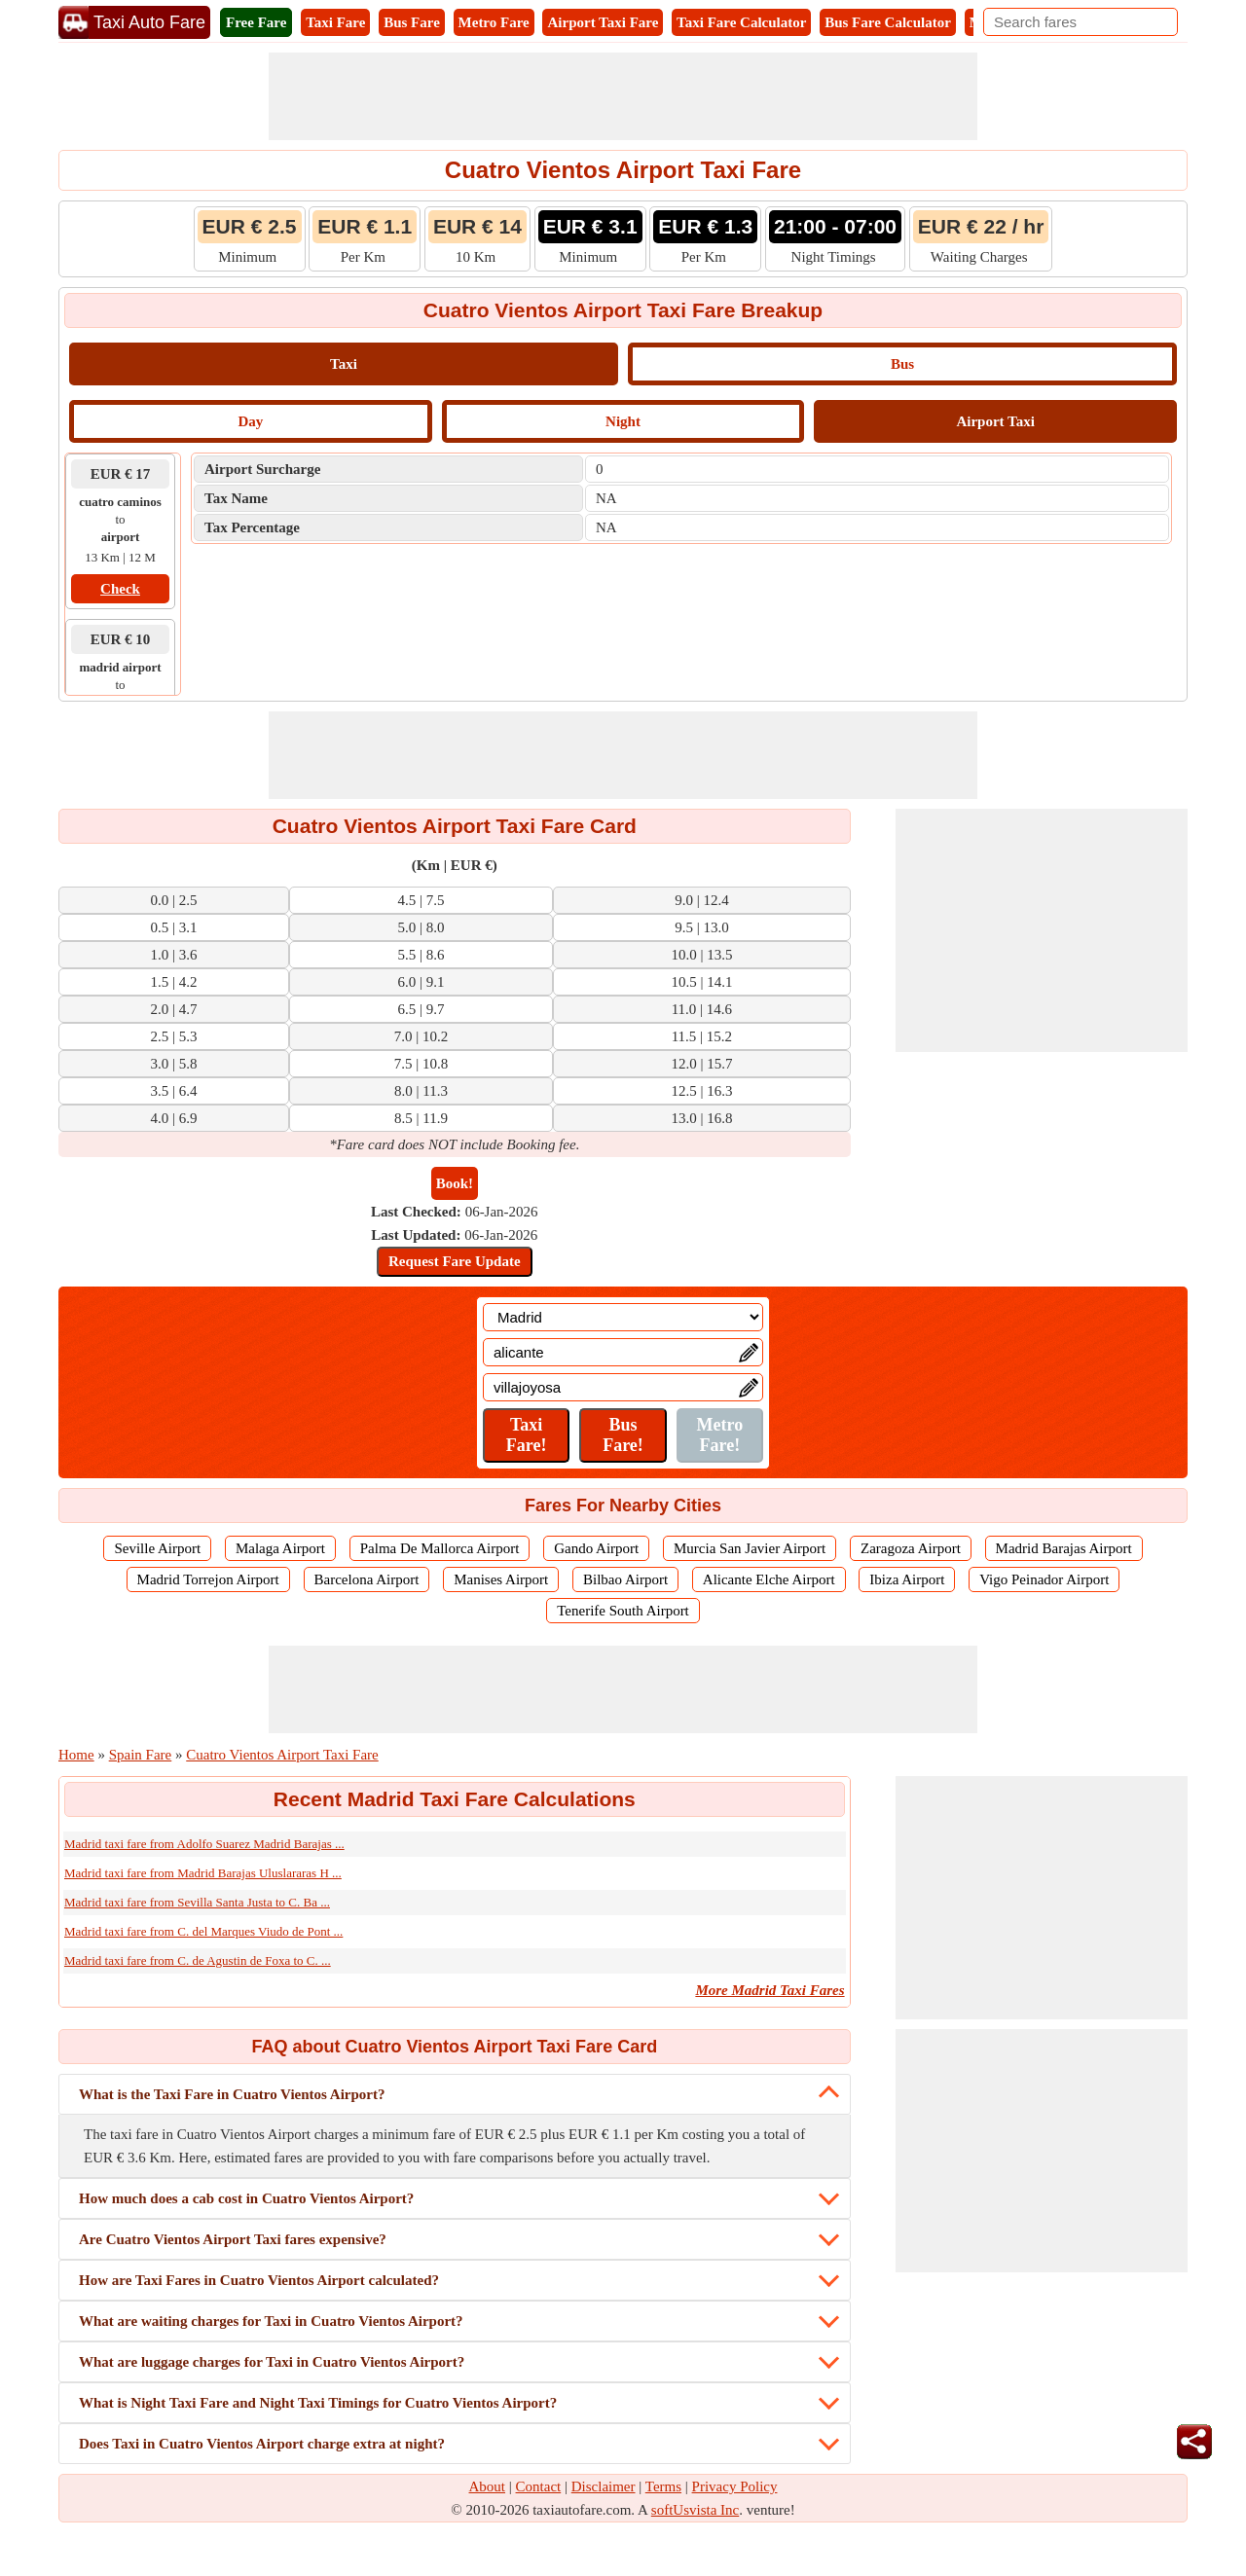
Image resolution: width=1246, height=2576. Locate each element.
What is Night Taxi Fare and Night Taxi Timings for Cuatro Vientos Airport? (318, 2403)
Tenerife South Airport (623, 1610)
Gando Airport (596, 1548)
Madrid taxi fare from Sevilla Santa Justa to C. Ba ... (197, 1902)
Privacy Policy (735, 2486)
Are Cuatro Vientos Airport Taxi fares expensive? (232, 2239)
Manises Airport (501, 1579)
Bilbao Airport (625, 1579)
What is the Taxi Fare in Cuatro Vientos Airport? (232, 2094)
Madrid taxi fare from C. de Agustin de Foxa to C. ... (197, 1960)
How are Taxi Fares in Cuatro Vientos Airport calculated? (259, 2280)
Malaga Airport (280, 1548)
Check (120, 589)
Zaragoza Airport (911, 1548)
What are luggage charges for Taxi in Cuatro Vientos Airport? (271, 2362)
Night (623, 421)
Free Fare (256, 22)
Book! (454, 1183)
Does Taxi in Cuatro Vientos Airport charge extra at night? (262, 2443)
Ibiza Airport (906, 1579)
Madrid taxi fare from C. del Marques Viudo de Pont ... (203, 1931)
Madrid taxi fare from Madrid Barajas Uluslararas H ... (203, 1873)
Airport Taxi (995, 421)
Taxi (343, 364)
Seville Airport (157, 1548)
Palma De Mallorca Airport (440, 1548)
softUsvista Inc (695, 2510)
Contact (539, 2486)
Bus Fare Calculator (888, 22)
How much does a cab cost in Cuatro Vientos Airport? (246, 2198)
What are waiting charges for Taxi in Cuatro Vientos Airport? (271, 2321)
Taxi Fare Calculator (741, 22)
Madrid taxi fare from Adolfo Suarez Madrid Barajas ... (204, 1843)
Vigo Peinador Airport (1044, 1579)
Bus (902, 364)
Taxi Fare (335, 22)
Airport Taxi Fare (602, 22)
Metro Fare (494, 22)
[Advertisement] (623, 96)
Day (250, 421)
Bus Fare (412, 22)
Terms (663, 2486)
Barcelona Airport (367, 1579)
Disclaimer (603, 2486)
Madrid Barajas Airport (1064, 1548)
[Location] (623, 1317)
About (487, 2486)
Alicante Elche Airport (769, 1579)
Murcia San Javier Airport (749, 1548)
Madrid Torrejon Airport (208, 1579)
